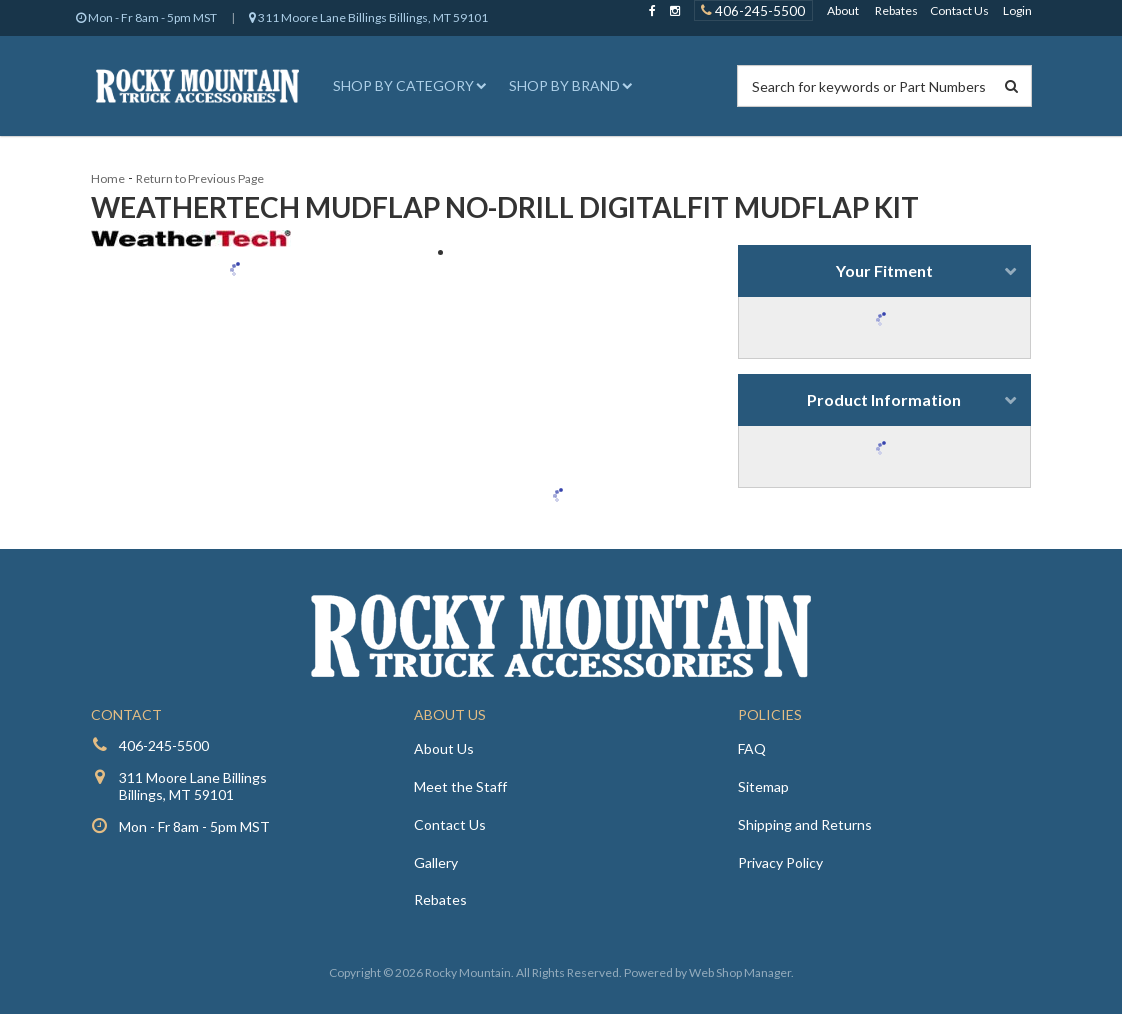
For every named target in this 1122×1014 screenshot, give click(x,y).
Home (108, 178)
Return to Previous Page (200, 178)
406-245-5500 (164, 745)
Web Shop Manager (740, 972)
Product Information (884, 399)
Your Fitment (884, 270)
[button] (407, 86)
